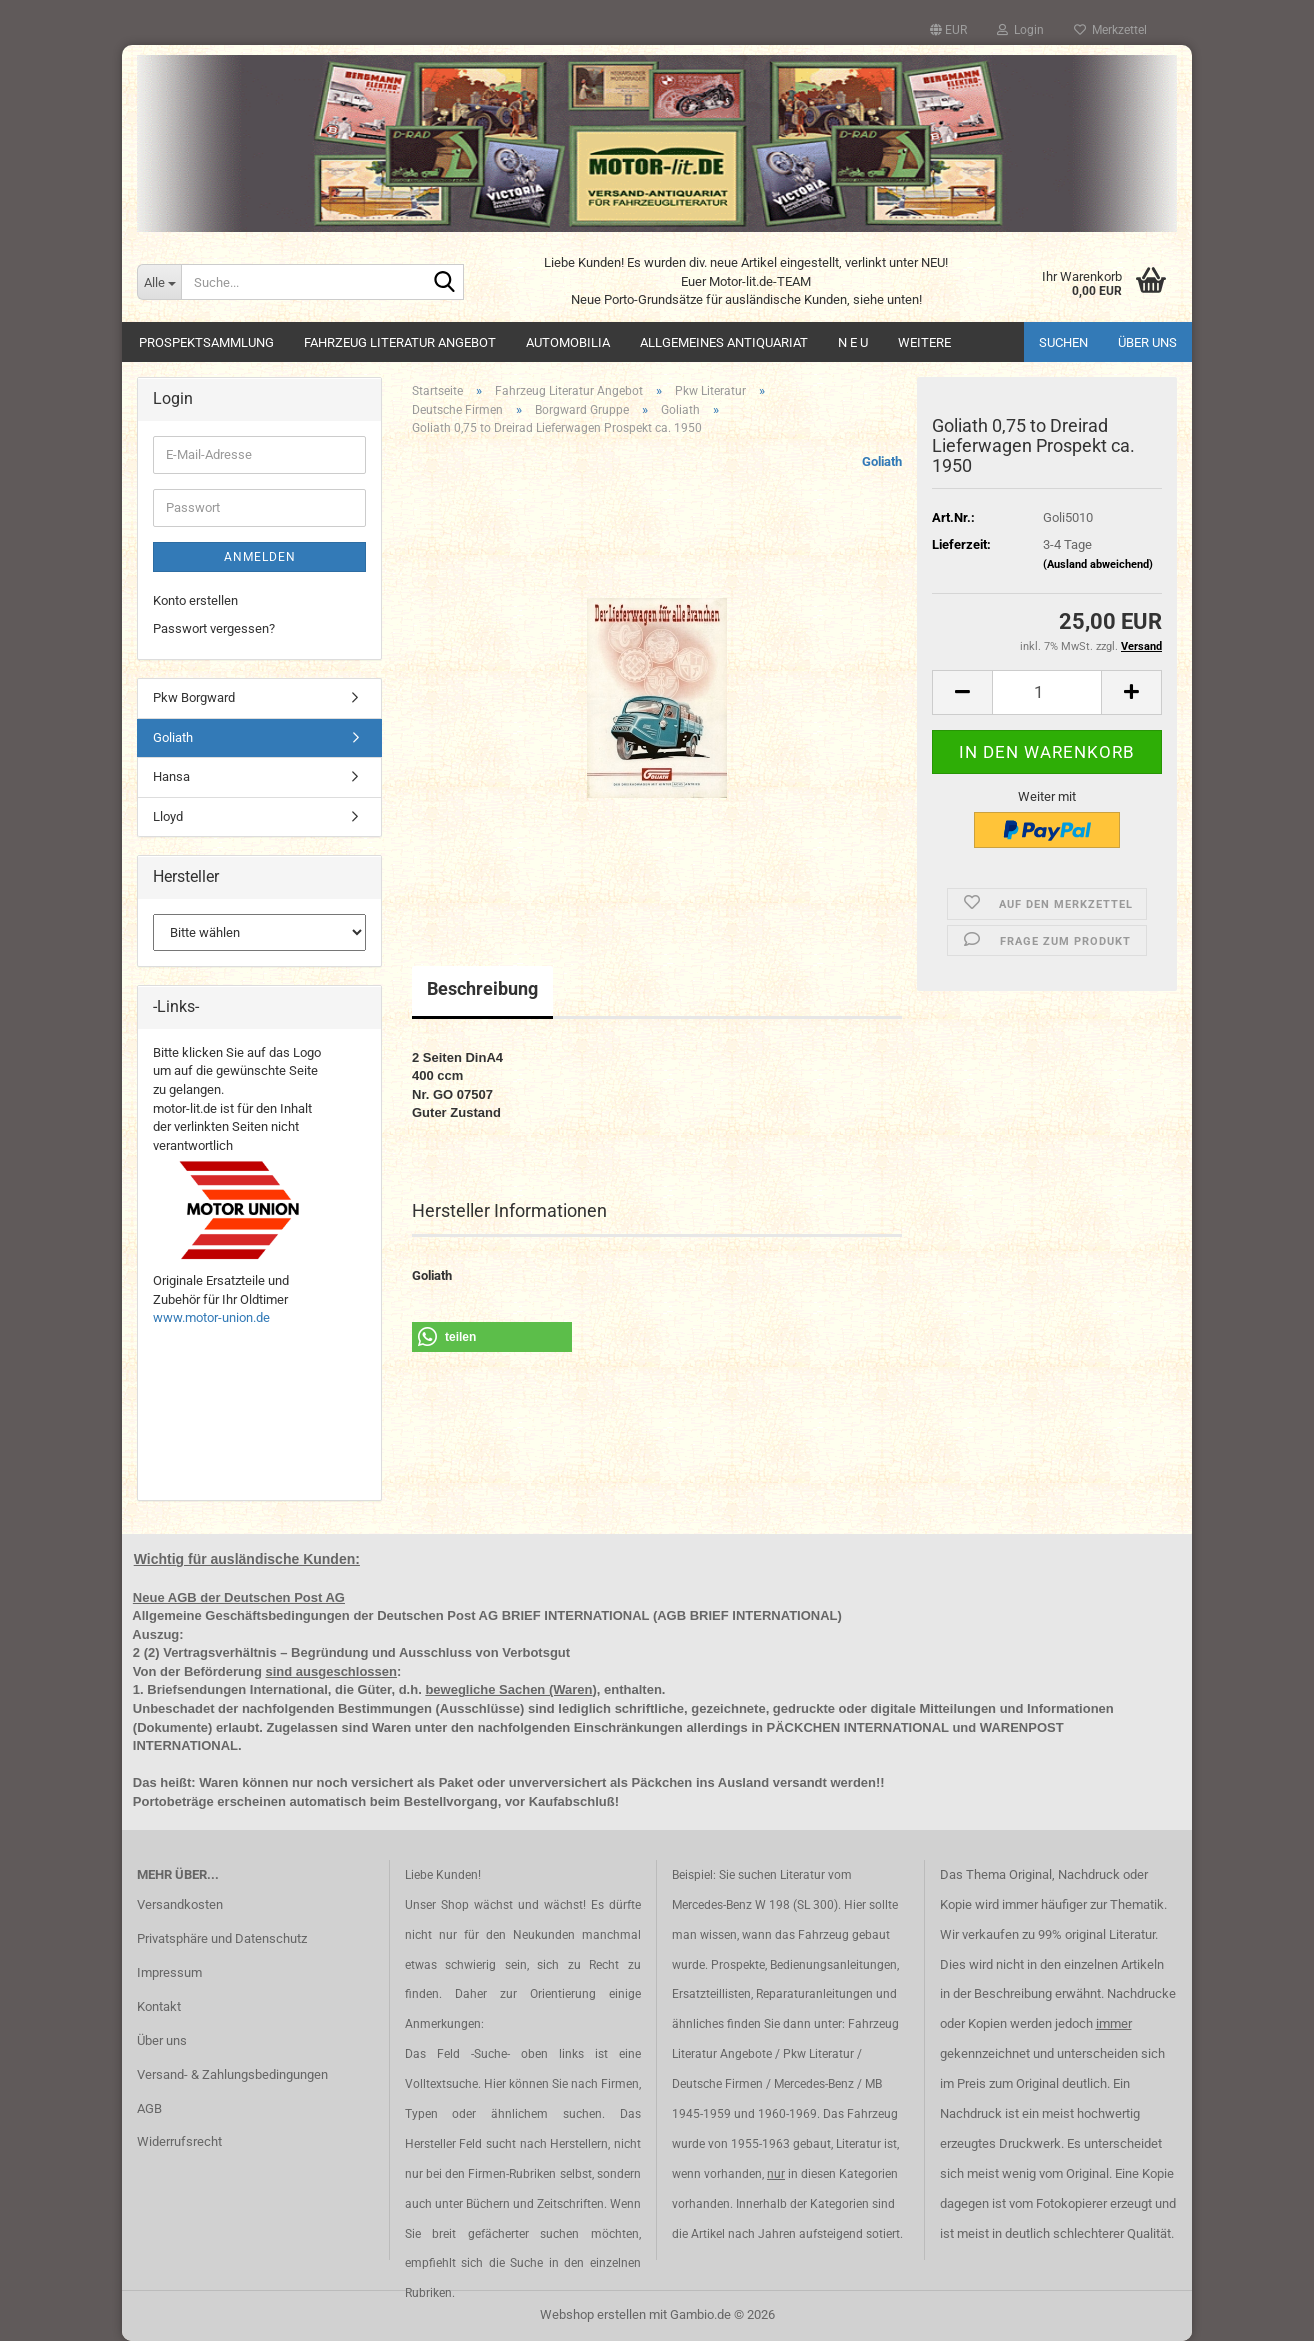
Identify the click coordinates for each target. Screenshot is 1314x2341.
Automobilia (568, 342)
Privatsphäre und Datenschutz (222, 1938)
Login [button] (1020, 30)
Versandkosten (180, 1904)
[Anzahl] (1047, 692)
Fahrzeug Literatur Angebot (400, 342)
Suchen (1063, 342)
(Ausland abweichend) (1098, 564)
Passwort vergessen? (214, 628)
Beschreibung (482, 988)
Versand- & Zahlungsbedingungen (232, 2074)
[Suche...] (159, 282)
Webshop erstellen (593, 2314)
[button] (948, 30)
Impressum (169, 1972)
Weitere (924, 342)
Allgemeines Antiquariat (724, 342)
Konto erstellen (195, 600)
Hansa (171, 776)
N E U (853, 342)
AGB (149, 2108)
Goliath (882, 461)
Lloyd (168, 816)
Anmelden (260, 557)
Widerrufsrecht (179, 2141)
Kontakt (159, 2006)
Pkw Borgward (194, 697)
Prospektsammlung (206, 342)
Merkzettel (1110, 30)
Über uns (1147, 342)
